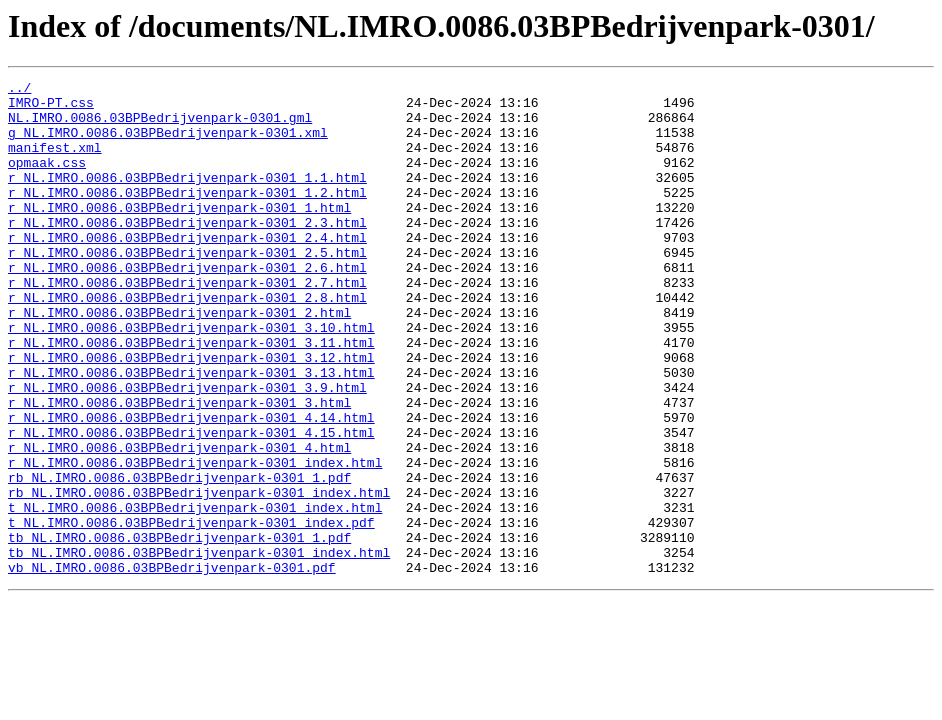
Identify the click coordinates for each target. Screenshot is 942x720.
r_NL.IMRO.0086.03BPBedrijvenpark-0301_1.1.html (187, 198)
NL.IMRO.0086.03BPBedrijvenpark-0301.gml (160, 126)
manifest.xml (55, 162)
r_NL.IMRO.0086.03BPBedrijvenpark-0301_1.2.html (187, 216)
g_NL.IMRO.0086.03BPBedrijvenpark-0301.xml (168, 144)
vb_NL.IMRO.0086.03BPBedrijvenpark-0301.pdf (172, 666)
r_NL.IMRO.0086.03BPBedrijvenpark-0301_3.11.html (191, 396)
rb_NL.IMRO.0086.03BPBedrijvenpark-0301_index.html (199, 576)
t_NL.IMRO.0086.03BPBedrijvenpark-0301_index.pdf (191, 612)
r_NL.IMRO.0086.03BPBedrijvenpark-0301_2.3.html (187, 252)
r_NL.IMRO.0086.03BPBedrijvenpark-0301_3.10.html (191, 378)
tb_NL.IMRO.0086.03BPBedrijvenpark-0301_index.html (199, 648)
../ (19, 90)
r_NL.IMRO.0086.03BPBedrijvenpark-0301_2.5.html (187, 288)
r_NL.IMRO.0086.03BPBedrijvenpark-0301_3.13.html (191, 432)
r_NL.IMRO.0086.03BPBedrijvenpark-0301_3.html (179, 468)
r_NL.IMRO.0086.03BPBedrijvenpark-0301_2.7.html (187, 324)
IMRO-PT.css (51, 108)
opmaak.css (47, 180)
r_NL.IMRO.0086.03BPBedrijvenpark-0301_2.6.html (187, 306)
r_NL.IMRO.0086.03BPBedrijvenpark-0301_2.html (179, 360)
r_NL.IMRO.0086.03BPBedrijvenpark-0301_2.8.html (187, 342)
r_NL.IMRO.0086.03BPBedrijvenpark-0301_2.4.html (187, 270)
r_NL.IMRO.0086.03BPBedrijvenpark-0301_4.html (179, 522)
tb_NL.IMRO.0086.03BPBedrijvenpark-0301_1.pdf (179, 630)
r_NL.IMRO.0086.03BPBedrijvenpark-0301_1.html (179, 234)
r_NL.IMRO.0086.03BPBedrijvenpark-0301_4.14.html (191, 486)
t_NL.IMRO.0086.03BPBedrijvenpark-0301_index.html (195, 594)
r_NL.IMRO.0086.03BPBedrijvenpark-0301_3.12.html (191, 414)
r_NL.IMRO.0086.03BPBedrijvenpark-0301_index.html (195, 540)
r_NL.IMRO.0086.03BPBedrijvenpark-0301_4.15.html (191, 504)
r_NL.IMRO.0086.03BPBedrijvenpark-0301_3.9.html (187, 450)
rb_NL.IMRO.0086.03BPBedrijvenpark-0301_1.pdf (179, 558)
